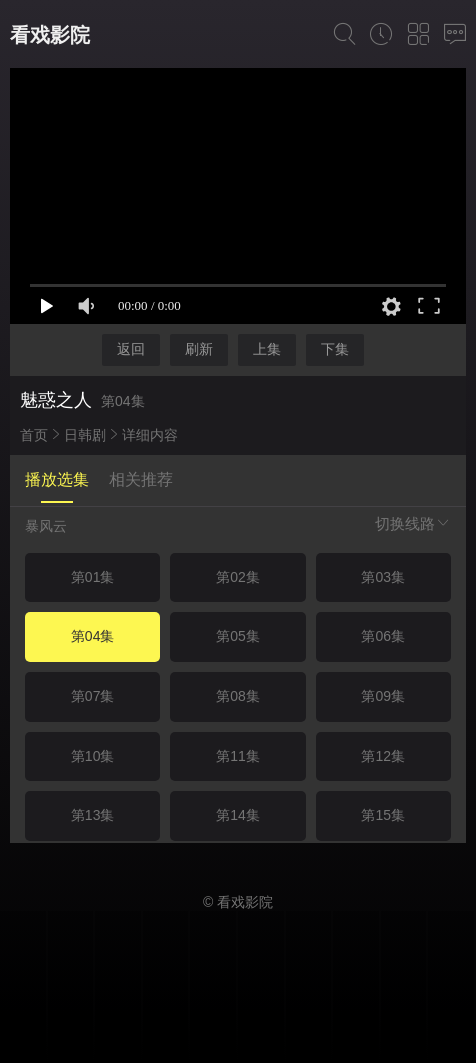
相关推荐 (141, 479)
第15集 (383, 815)
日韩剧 (85, 435)
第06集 (383, 636)
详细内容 (150, 435)
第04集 (93, 636)
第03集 (383, 577)
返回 (131, 349)
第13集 (93, 815)
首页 (34, 435)
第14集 (238, 815)
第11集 (238, 756)
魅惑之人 (56, 400)
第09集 (383, 696)
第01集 (93, 577)
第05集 (238, 636)
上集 (267, 349)
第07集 (93, 696)
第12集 (383, 756)
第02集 (238, 577)
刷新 (199, 349)
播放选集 (57, 479)
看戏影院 (50, 35)
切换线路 (413, 523)
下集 (335, 349)
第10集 (93, 756)
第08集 (238, 696)
